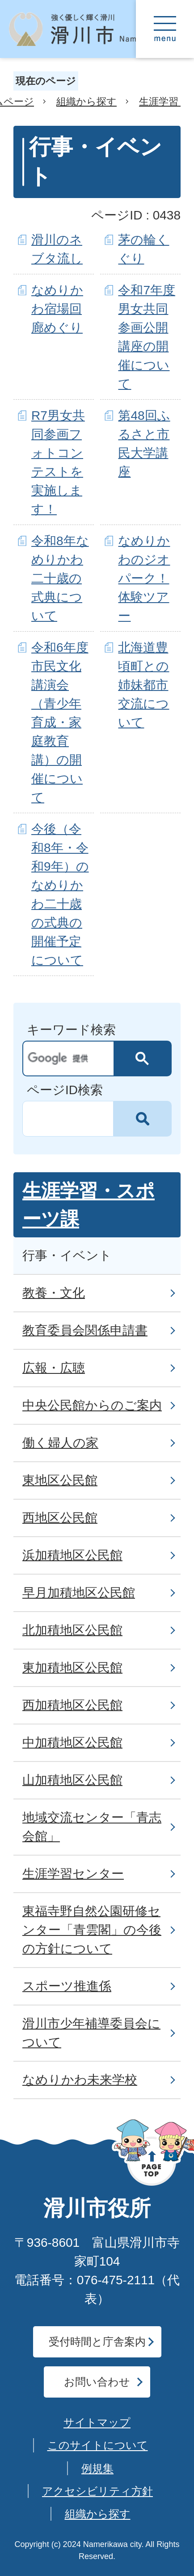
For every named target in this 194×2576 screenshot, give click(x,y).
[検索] (71, 1058)
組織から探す (86, 101)
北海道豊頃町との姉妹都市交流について (143, 685)
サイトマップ (97, 2422)
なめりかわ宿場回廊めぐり (57, 309)
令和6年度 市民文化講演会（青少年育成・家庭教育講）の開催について (60, 722)
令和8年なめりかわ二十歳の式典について (60, 578)
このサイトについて (97, 2445)
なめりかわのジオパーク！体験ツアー (144, 578)
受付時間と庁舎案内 (97, 2342)
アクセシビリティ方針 (97, 2491)
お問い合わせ (97, 2382)
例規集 (97, 2468)
